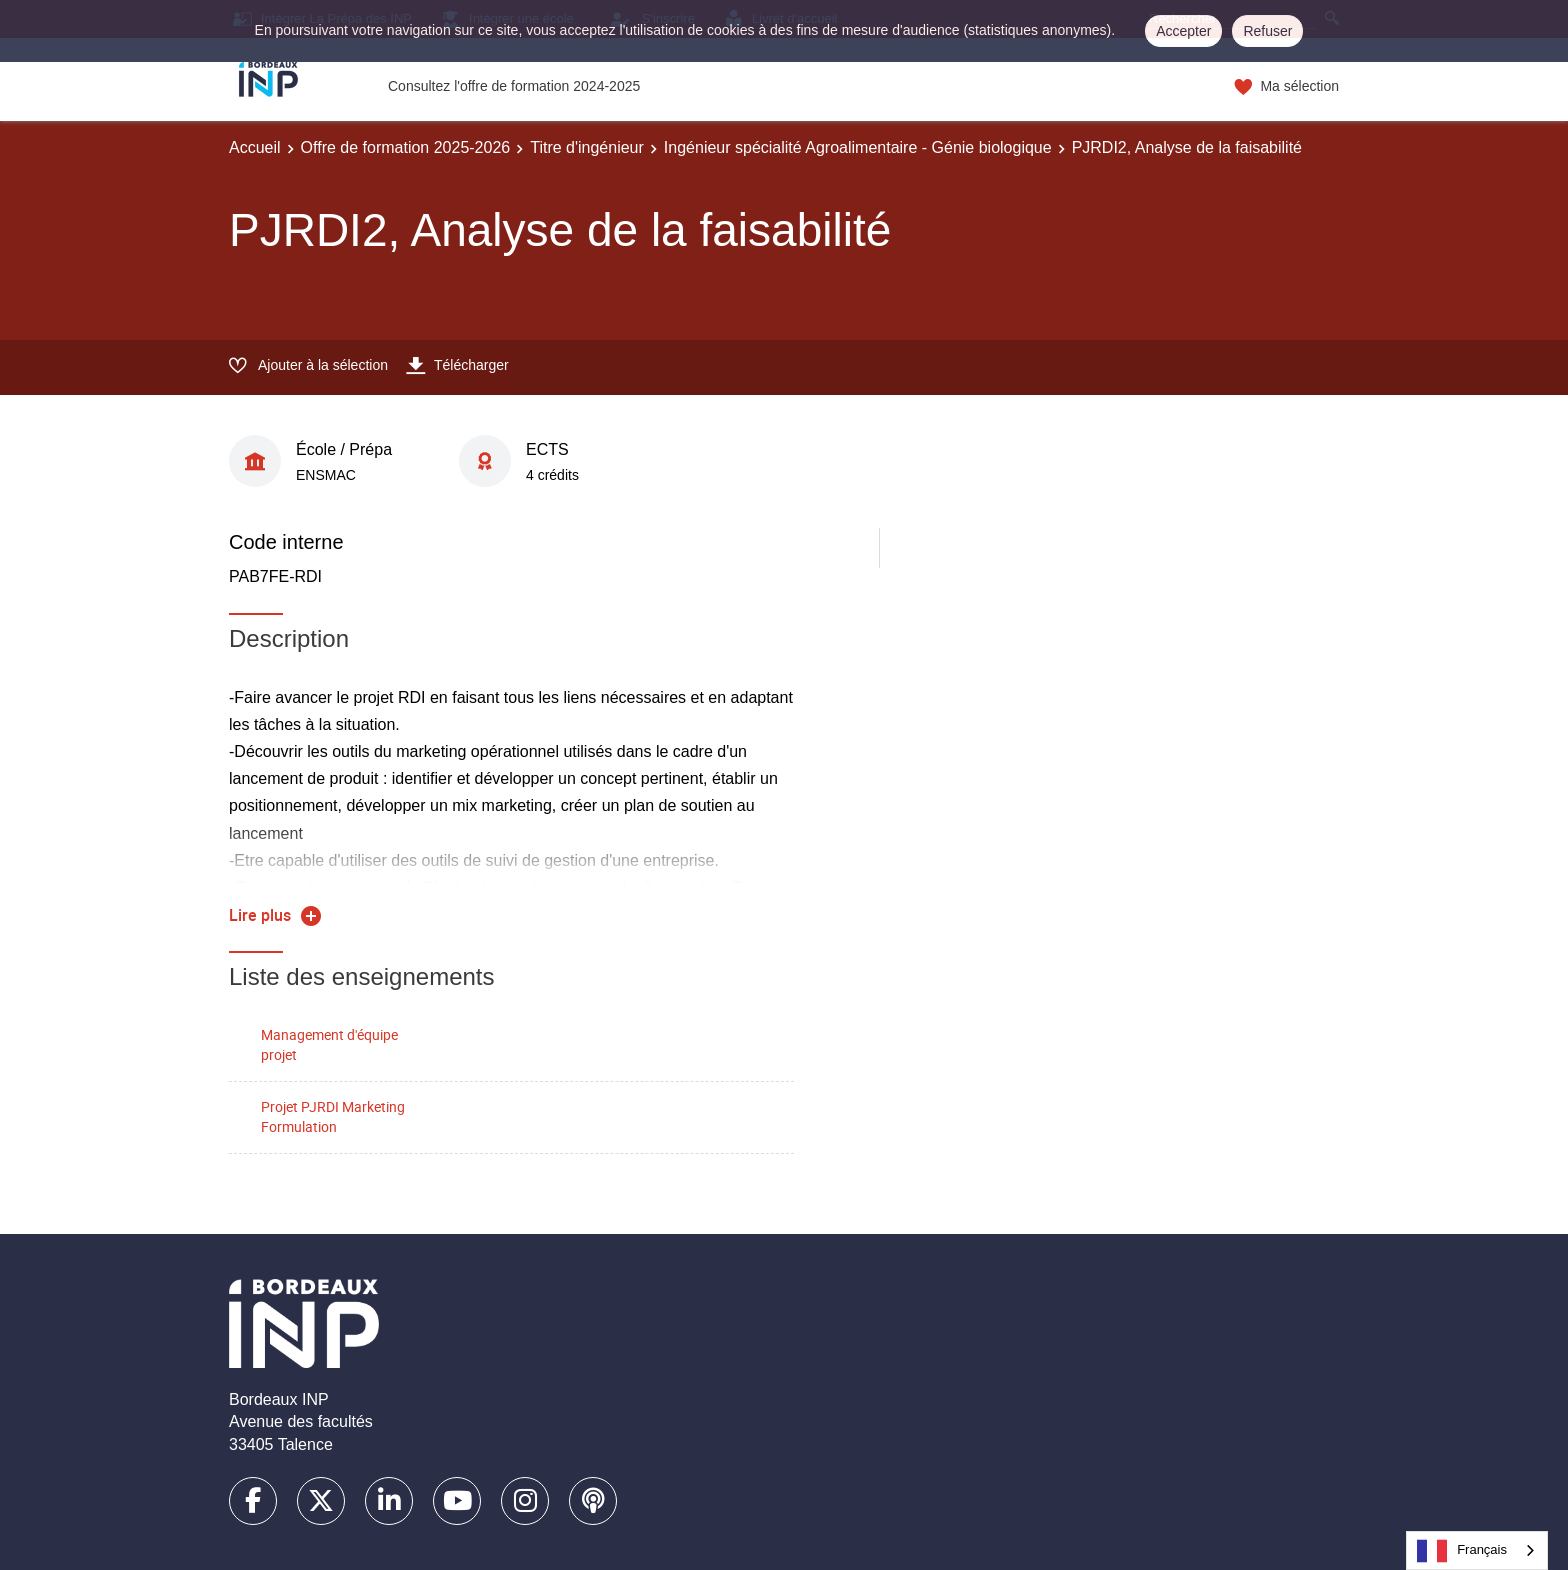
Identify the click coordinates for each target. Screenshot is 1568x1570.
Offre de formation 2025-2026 (406, 147)
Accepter (1183, 31)
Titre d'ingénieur (587, 147)
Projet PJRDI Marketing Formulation (333, 1117)
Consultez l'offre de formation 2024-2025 (514, 86)
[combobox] (1477, 1550)
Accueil (255, 147)
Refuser (1267, 31)
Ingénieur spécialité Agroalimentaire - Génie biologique (858, 147)
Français (1462, 1551)
